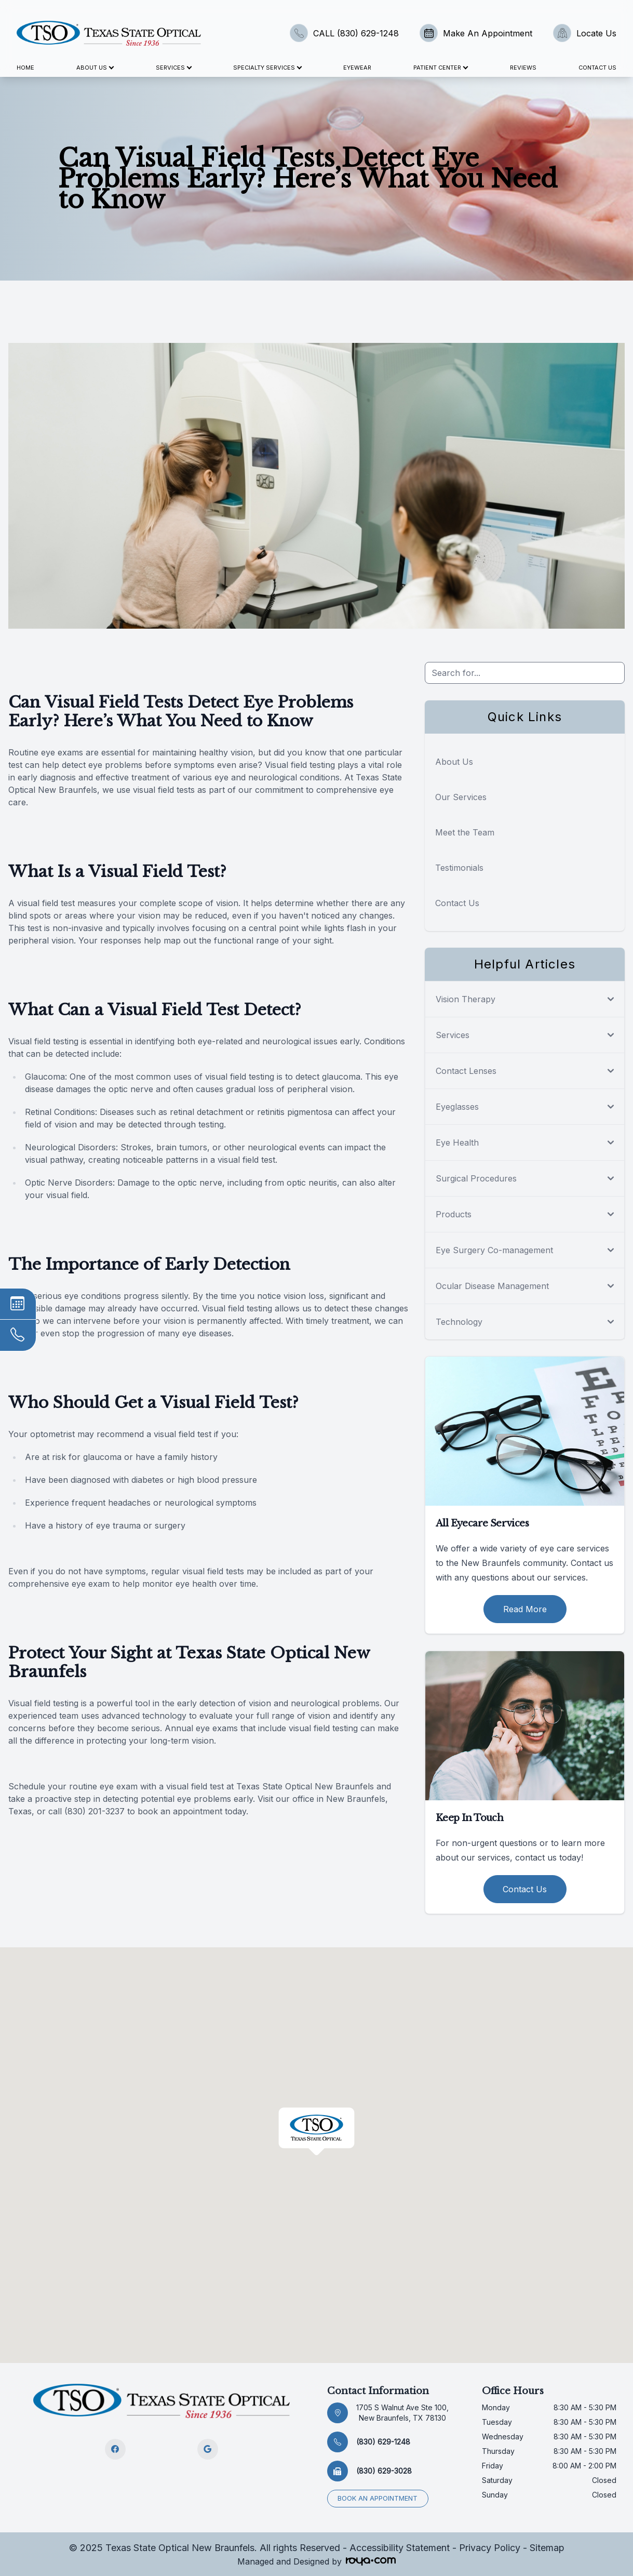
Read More (525, 1609)
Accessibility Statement (399, 2547)
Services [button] (173, 67)
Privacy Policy (489, 2547)
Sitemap (547, 2547)
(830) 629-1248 (383, 2441)
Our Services (461, 797)
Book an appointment (378, 2498)
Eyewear (357, 67)
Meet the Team (464, 832)
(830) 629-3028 (384, 2470)
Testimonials (459, 867)
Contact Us (597, 67)
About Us (454, 761)
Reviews (523, 67)
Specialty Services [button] (267, 67)
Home (25, 67)
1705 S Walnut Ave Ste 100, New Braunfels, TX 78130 (402, 2412)
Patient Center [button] (440, 67)
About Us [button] (94, 67)
